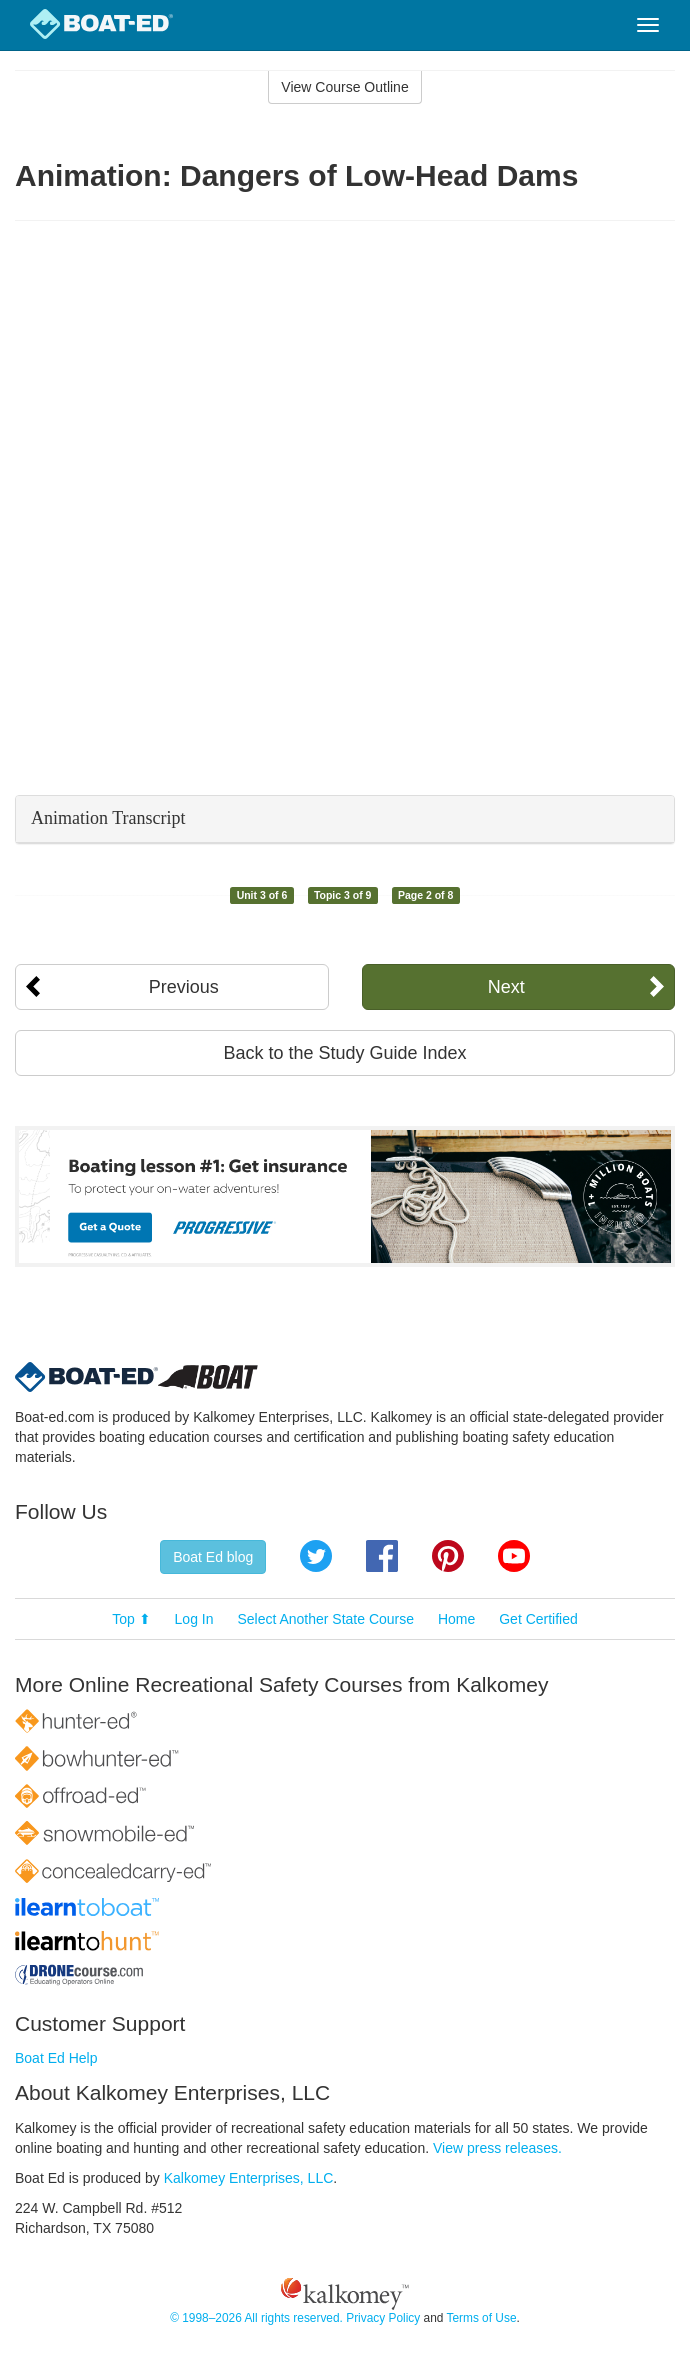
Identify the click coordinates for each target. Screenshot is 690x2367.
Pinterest (448, 1556)
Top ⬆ (131, 1619)
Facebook (382, 1556)
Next (506, 987)
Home (456, 1619)
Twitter (316, 1556)
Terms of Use (481, 2318)
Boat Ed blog (213, 1557)
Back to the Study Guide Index (344, 1053)
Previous (184, 987)
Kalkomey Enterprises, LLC (249, 2178)
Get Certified (538, 1619)
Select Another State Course (325, 1619)
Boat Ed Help (56, 2058)
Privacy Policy (383, 2318)
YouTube (514, 1556)
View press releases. (497, 2148)
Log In (194, 1619)
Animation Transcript (108, 818)
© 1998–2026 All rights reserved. (256, 2318)
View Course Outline (344, 87)
